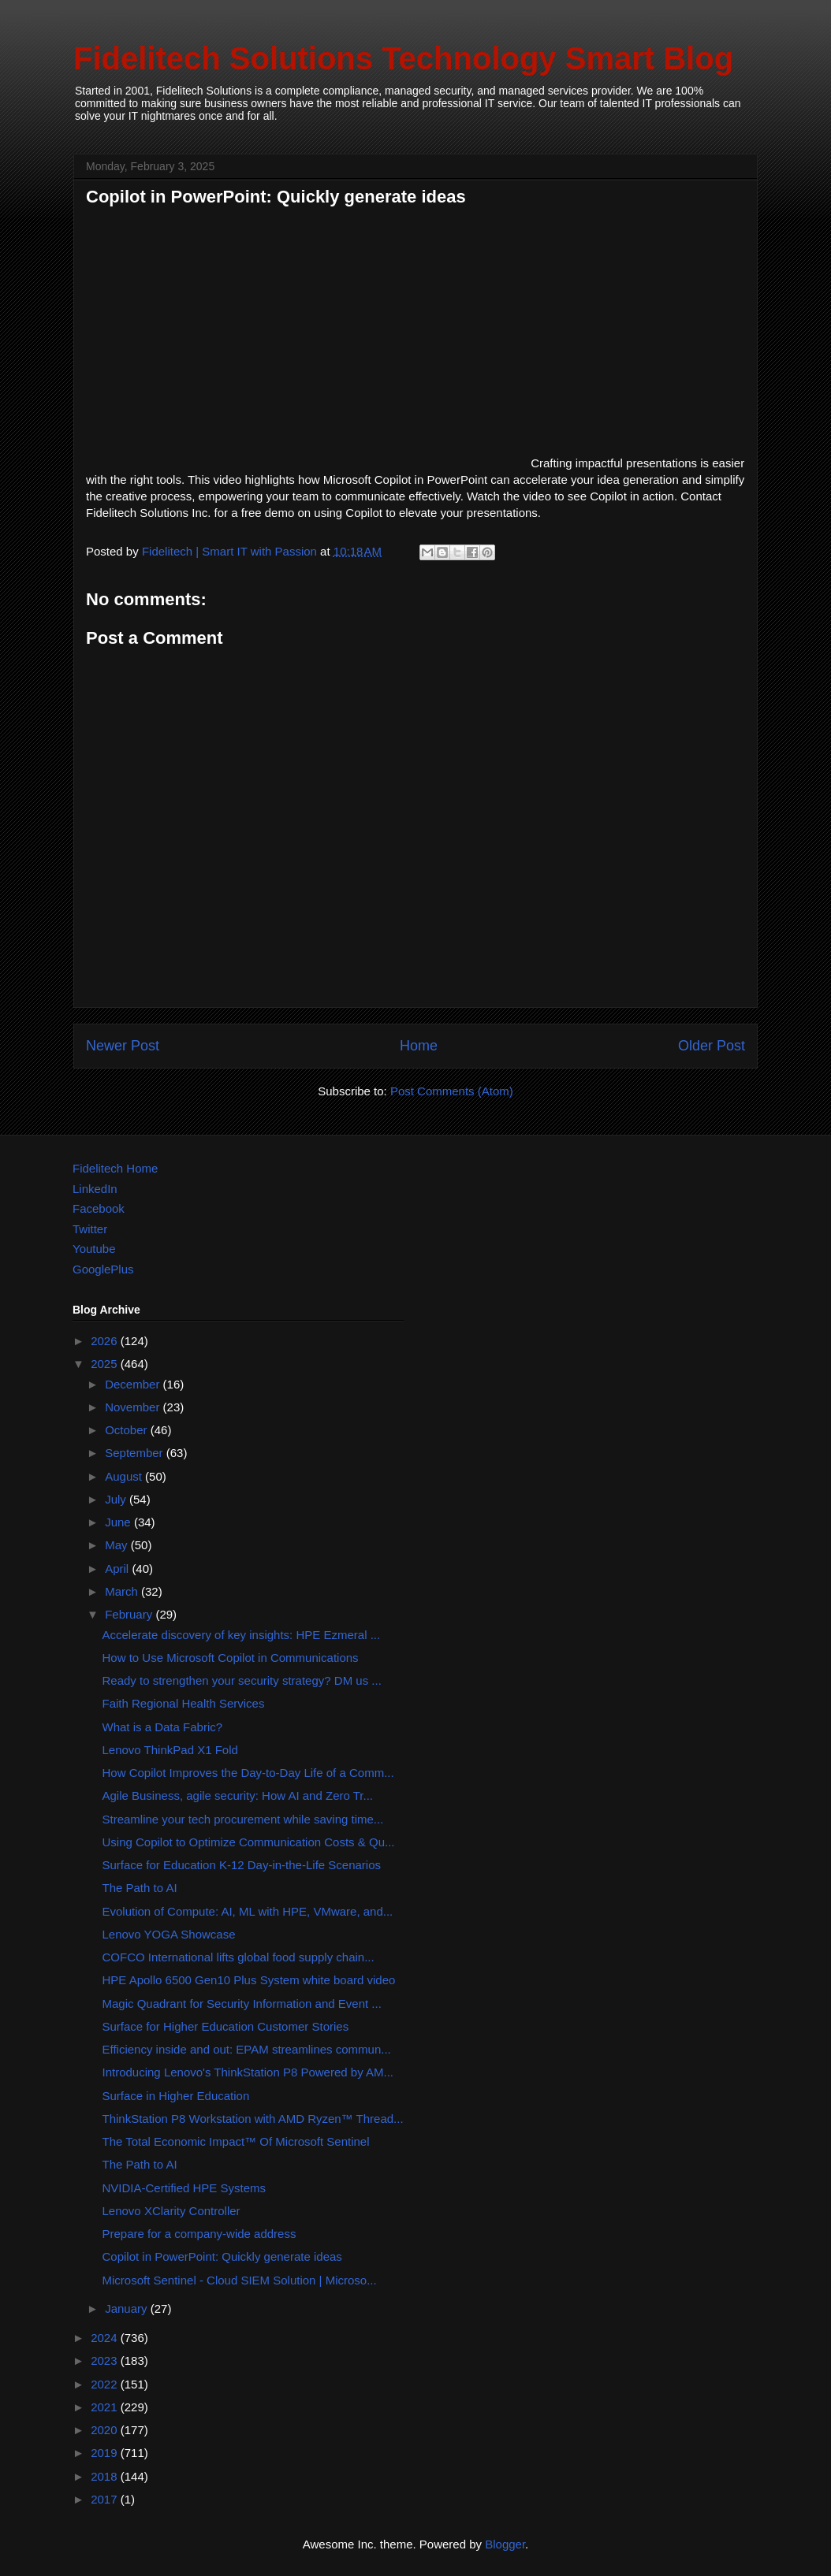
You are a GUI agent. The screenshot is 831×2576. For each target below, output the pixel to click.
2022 (106, 2384)
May (118, 1545)
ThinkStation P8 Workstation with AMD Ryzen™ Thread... (253, 2118)
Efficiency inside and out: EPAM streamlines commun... (246, 2049)
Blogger (505, 2544)
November (133, 1407)
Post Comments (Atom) (451, 1091)
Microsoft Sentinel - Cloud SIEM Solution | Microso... (239, 2280)
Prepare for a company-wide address (199, 2233)
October (128, 1430)
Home (419, 1046)
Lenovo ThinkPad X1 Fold (170, 1749)
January (128, 2308)
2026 (106, 1340)
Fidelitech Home (115, 1168)
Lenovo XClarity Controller (171, 2210)
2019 (106, 2452)
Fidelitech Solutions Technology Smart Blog (403, 58)
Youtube (94, 1248)
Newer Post (122, 1046)
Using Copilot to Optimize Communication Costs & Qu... (248, 1842)
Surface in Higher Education (176, 2095)
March (123, 1591)
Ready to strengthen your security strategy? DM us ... (242, 1680)
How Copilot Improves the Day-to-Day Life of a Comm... (248, 1772)
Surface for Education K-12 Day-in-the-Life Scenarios (242, 1865)
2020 (106, 2430)
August (125, 1476)
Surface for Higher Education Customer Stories (225, 2026)
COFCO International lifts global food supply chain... (238, 1957)
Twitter (90, 1229)
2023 (106, 2360)
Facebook (99, 1208)
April (118, 1568)
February (130, 1614)
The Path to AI (139, 1887)
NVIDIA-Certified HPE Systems (184, 2188)
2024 (106, 2337)
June (119, 1522)
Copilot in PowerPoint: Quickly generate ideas (222, 2256)
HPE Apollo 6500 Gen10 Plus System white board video (249, 1980)
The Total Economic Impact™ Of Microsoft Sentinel (236, 2141)
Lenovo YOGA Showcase (169, 1934)
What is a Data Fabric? (162, 1727)
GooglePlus (103, 1269)
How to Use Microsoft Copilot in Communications (230, 1657)
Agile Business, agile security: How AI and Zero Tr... (238, 1795)
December (133, 1384)
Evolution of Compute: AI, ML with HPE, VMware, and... (247, 1911)
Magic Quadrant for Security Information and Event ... (242, 2003)
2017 (106, 2499)
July (117, 1499)
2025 (106, 1363)
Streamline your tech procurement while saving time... (243, 1819)
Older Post (711, 1046)
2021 (106, 2407)
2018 (106, 2476)
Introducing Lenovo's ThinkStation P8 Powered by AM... (247, 2072)
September (135, 1452)
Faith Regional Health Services (183, 1703)
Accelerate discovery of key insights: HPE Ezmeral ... (241, 1634)
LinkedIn (95, 1188)
